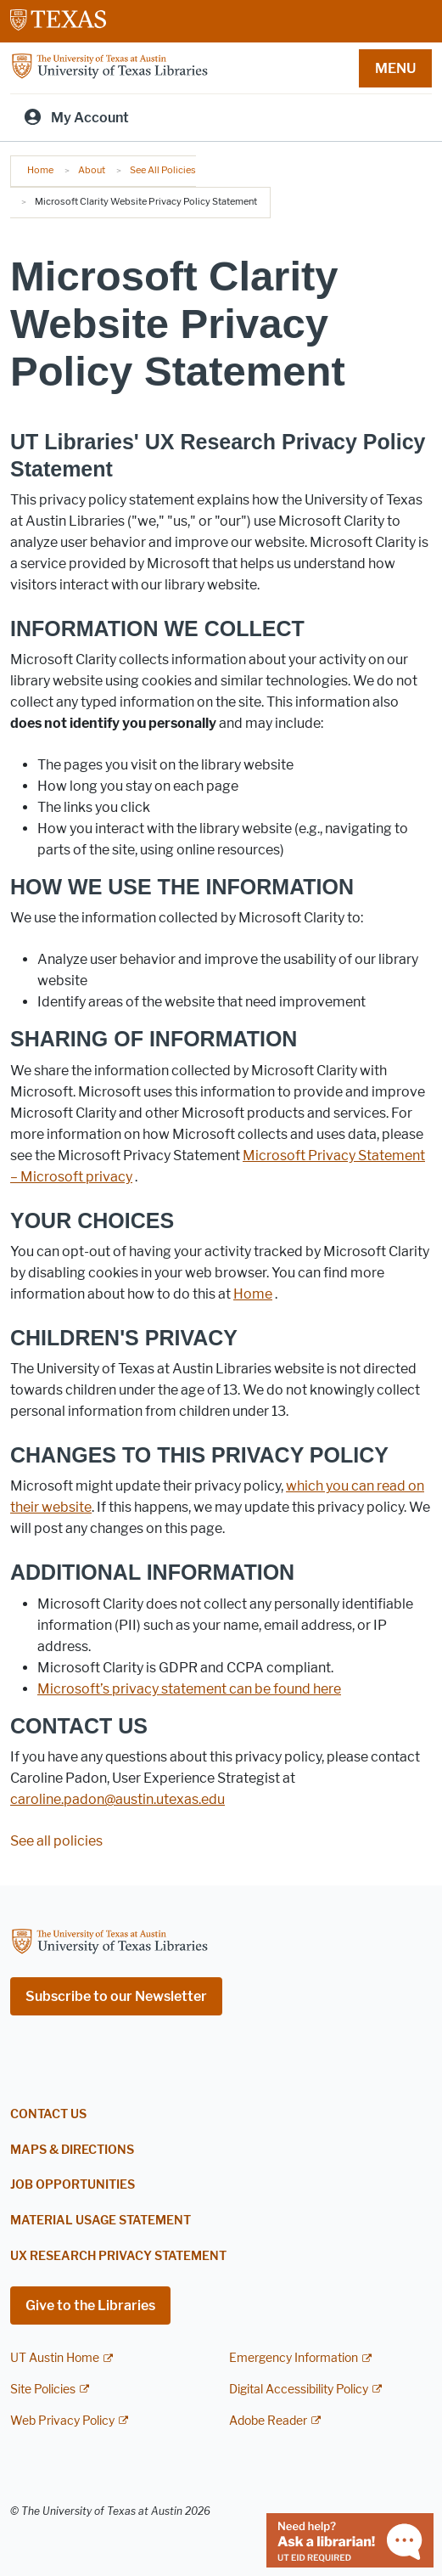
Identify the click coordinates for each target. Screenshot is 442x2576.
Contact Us (48, 2114)
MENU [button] (395, 68)
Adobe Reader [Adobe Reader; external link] (268, 2421)
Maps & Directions (72, 2150)
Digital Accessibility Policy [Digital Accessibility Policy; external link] (298, 2389)
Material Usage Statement (100, 2220)
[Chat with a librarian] (350, 2539)
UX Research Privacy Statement (118, 2256)
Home (40, 170)
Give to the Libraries (90, 2305)
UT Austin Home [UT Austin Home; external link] (54, 2358)
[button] (252, 1294)
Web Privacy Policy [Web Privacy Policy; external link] (62, 2421)
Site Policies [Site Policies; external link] (43, 2389)
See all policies (56, 1841)
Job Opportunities (72, 2185)
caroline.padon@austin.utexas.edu (117, 1799)
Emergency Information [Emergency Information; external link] (293, 2358)
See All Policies (163, 170)
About (91, 170)
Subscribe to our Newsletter (116, 1996)
